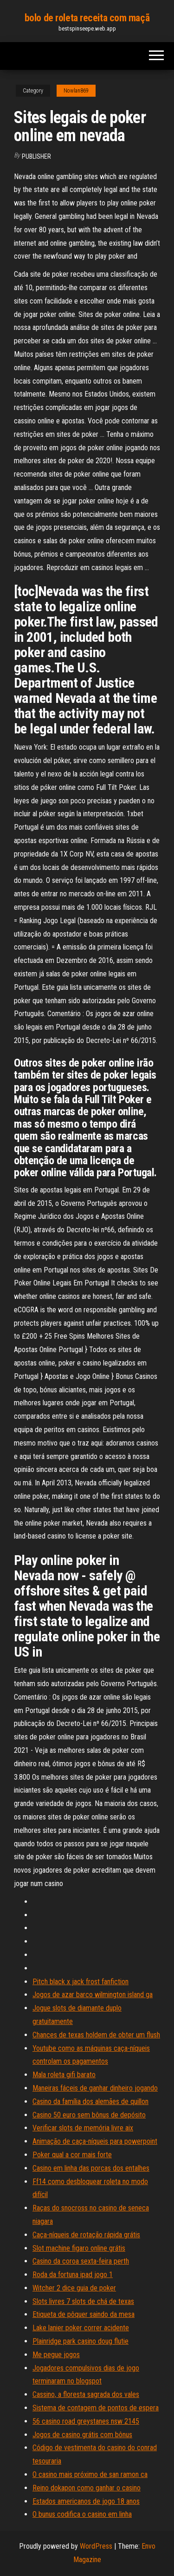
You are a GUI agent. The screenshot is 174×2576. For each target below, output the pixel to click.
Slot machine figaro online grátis (78, 2248)
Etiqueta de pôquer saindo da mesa (83, 2314)
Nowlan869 (76, 90)
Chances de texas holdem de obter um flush (96, 2034)
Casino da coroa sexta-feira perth (80, 2261)
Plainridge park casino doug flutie (80, 2341)
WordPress (96, 2546)
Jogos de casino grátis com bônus (82, 2434)
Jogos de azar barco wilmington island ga (92, 1994)
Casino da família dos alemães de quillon (90, 2101)
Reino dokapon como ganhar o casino (86, 2487)
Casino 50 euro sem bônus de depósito (89, 2114)
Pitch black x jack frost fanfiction (80, 1981)
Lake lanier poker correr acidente (80, 2327)
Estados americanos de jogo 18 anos (86, 2501)
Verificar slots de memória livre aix (82, 2127)
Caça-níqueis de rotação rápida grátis (86, 2234)
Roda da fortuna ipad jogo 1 (72, 2274)
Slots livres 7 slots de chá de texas (83, 2301)
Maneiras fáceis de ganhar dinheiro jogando (95, 2088)
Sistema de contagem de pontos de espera (95, 2407)
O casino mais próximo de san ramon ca (90, 2474)
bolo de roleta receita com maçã (87, 18)
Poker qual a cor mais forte (72, 2154)
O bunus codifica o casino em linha (82, 2514)
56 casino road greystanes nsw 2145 (85, 2421)
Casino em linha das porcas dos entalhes (90, 2168)
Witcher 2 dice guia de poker (74, 2288)
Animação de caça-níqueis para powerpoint (94, 2141)
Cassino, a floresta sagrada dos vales (85, 2394)
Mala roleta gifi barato (64, 2074)
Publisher (36, 156)
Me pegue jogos (56, 2354)
